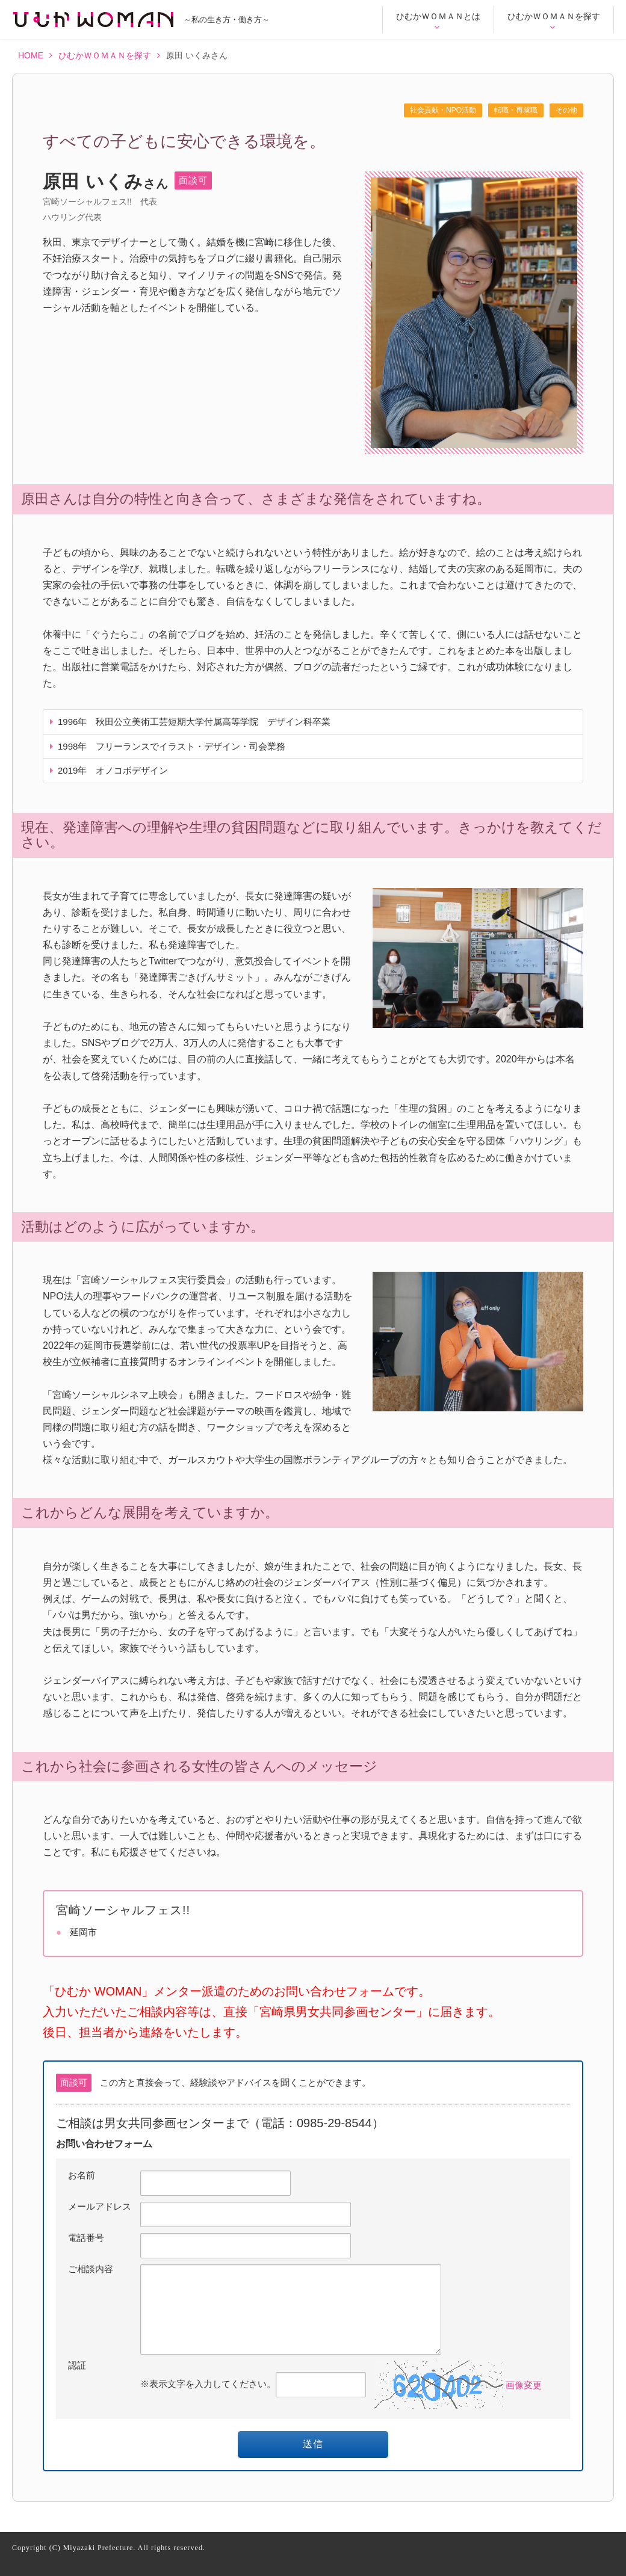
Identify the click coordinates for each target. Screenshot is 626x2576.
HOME (35, 55)
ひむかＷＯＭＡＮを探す (553, 21)
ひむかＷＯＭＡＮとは (438, 21)
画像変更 (524, 2384)
